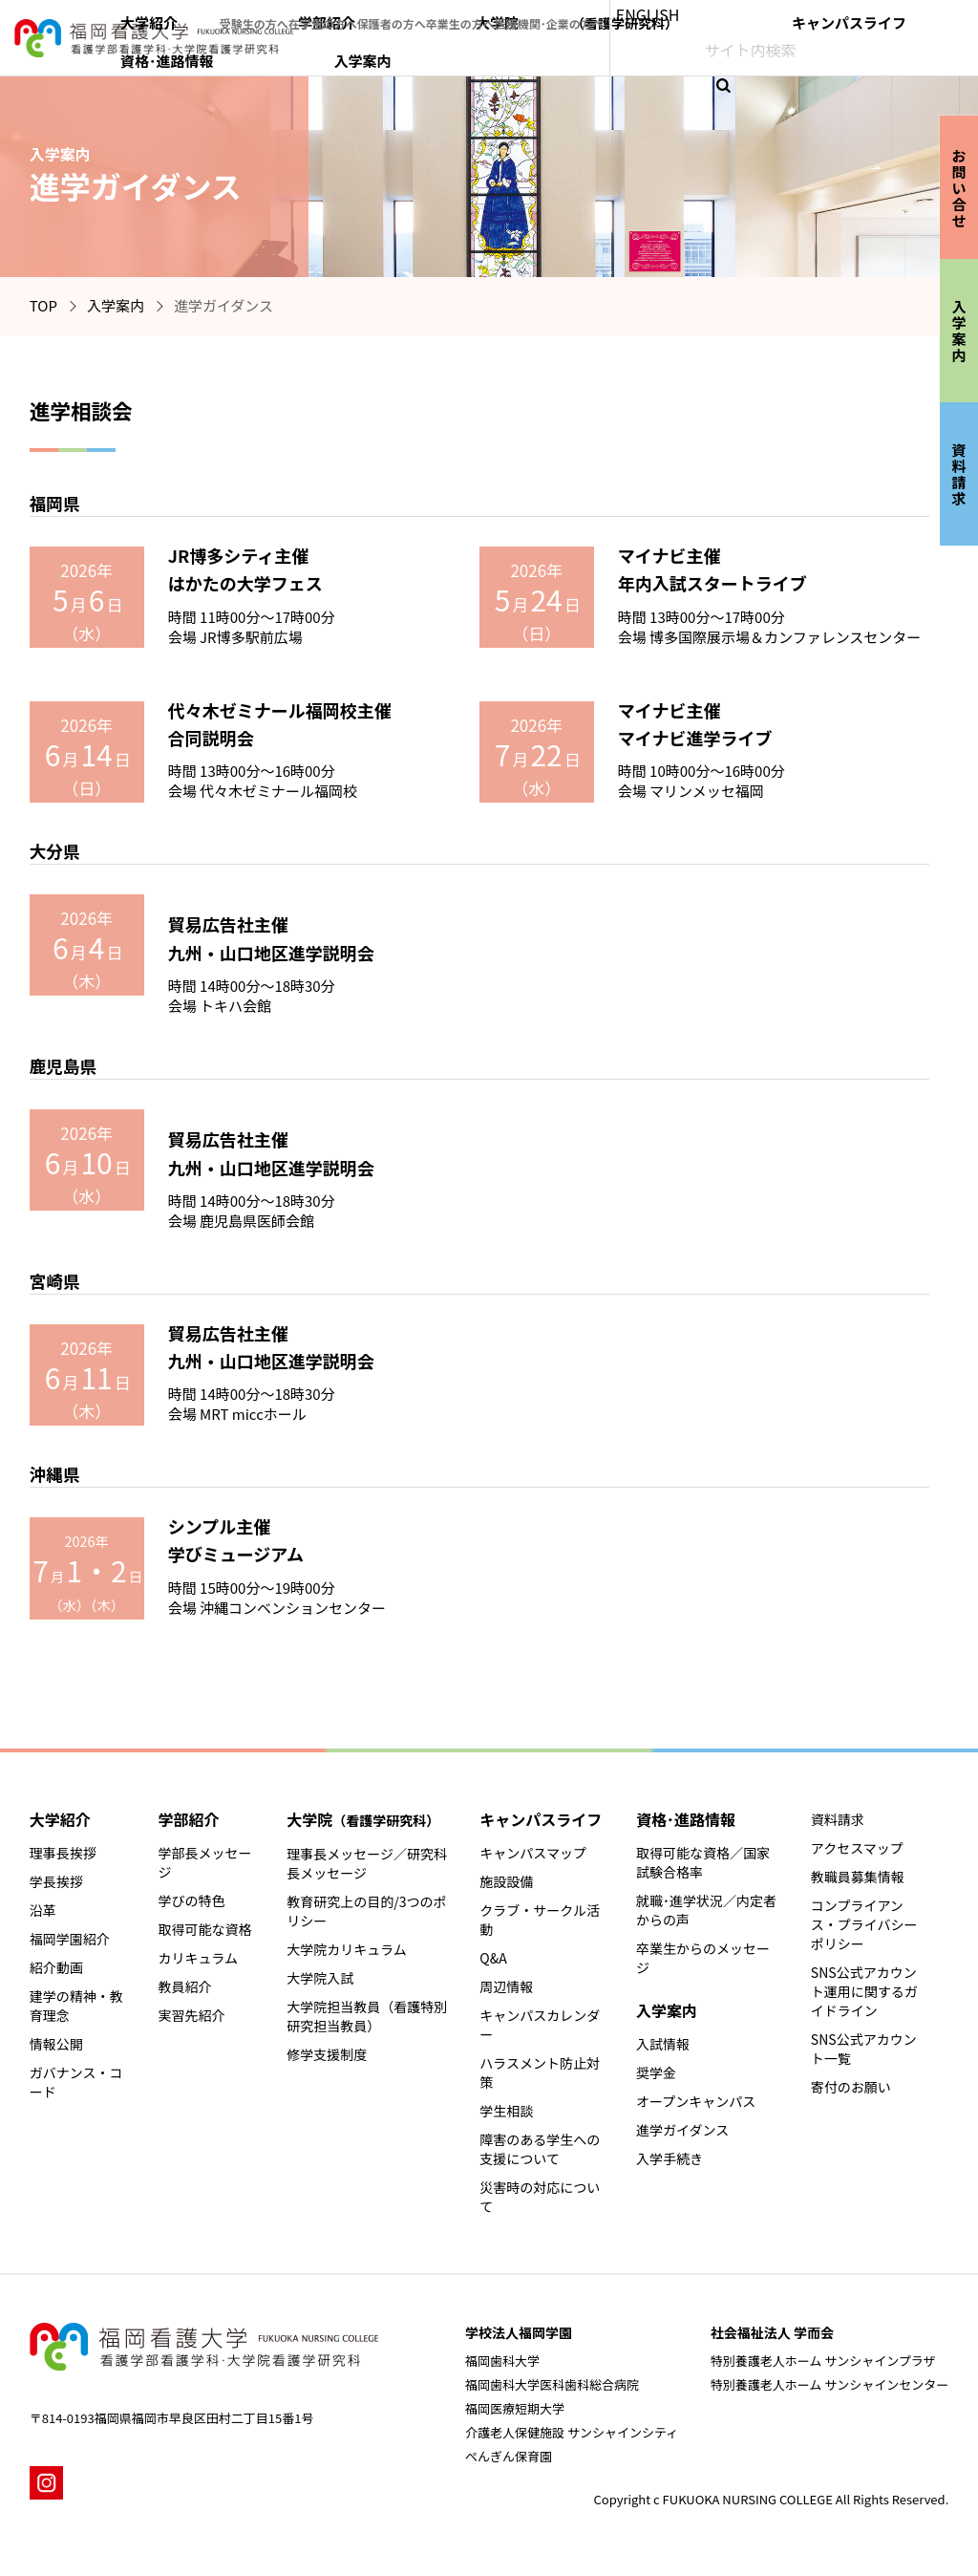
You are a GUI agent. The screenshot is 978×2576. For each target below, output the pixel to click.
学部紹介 (475, 54)
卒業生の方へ (623, 14)
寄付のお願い (851, 2086)
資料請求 (837, 1819)
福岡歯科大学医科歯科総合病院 (552, 2384)
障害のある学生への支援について (539, 2149)
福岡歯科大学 (502, 2360)
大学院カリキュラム (347, 1949)
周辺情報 (506, 1986)
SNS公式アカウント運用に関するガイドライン (864, 1991)
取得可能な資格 (204, 1929)
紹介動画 (56, 1967)
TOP (43, 305)
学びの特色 (191, 1900)
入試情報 (663, 2043)
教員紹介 (184, 1986)
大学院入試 (320, 1977)
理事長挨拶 (63, 1852)
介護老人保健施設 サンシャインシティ (571, 2432)
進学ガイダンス (682, 2129)
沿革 (43, 1910)
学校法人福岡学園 (518, 2332)
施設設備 (506, 1881)
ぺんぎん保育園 (508, 2456)
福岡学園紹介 (70, 1938)
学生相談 (506, 2110)
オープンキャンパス (695, 2101)
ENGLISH (815, 14)
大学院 (591, 54)
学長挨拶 (56, 1881)
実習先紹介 (191, 2015)
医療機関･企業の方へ (718, 14)
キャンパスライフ (732, 54)
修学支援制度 (327, 2054)
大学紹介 (402, 54)
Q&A (492, 1957)
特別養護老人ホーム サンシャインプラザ (823, 2360)
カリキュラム (198, 1957)
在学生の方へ (474, 14)
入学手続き (669, 2158)
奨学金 (656, 2072)
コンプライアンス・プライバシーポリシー (864, 1924)
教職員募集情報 (857, 1876)
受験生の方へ (400, 14)
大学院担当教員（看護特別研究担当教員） (367, 2016)
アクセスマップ (857, 1847)
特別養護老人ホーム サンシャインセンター (830, 2384)
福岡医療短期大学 (514, 2408)
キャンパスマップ (532, 1852)
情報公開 (56, 2043)
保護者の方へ (549, 14)
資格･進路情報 (845, 54)
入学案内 (934, 54)
